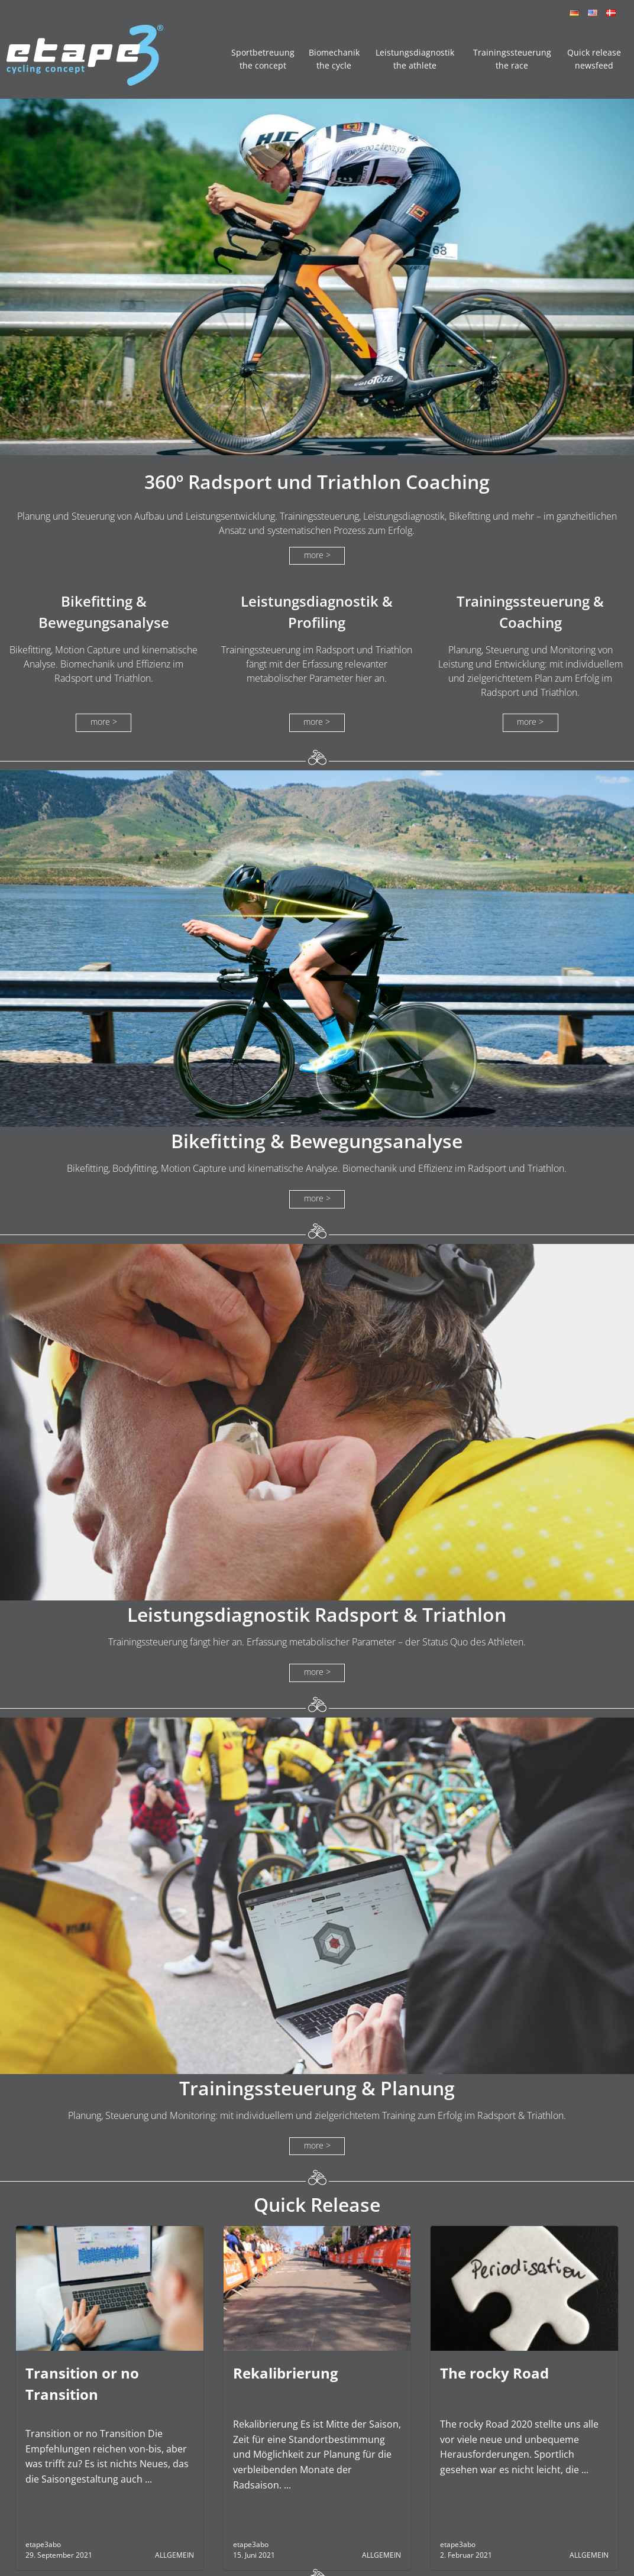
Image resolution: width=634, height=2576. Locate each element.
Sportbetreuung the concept (263, 59)
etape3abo (43, 2544)
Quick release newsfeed (594, 59)
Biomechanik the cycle (334, 59)
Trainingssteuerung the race (512, 59)
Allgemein (174, 2555)
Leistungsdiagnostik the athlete (415, 59)
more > (317, 554)
